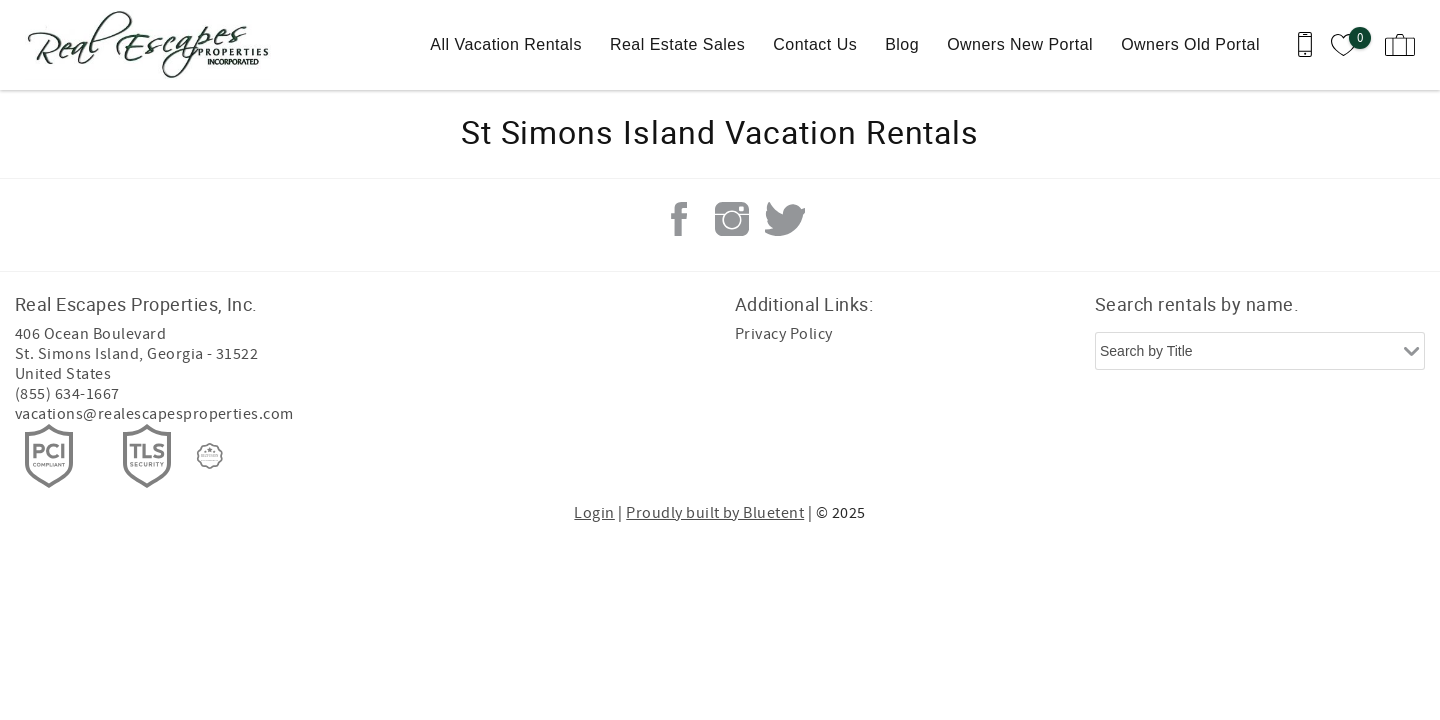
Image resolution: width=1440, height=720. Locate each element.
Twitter (785, 219)
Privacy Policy (784, 334)
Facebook (679, 219)
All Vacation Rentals (506, 44)
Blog (902, 44)
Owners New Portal (1020, 44)
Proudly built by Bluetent (715, 513)
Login (594, 513)
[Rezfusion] (210, 456)
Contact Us (815, 44)
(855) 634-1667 (67, 394)
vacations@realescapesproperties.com (154, 414)
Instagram (732, 219)
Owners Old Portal (1190, 44)
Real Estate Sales (677, 44)
